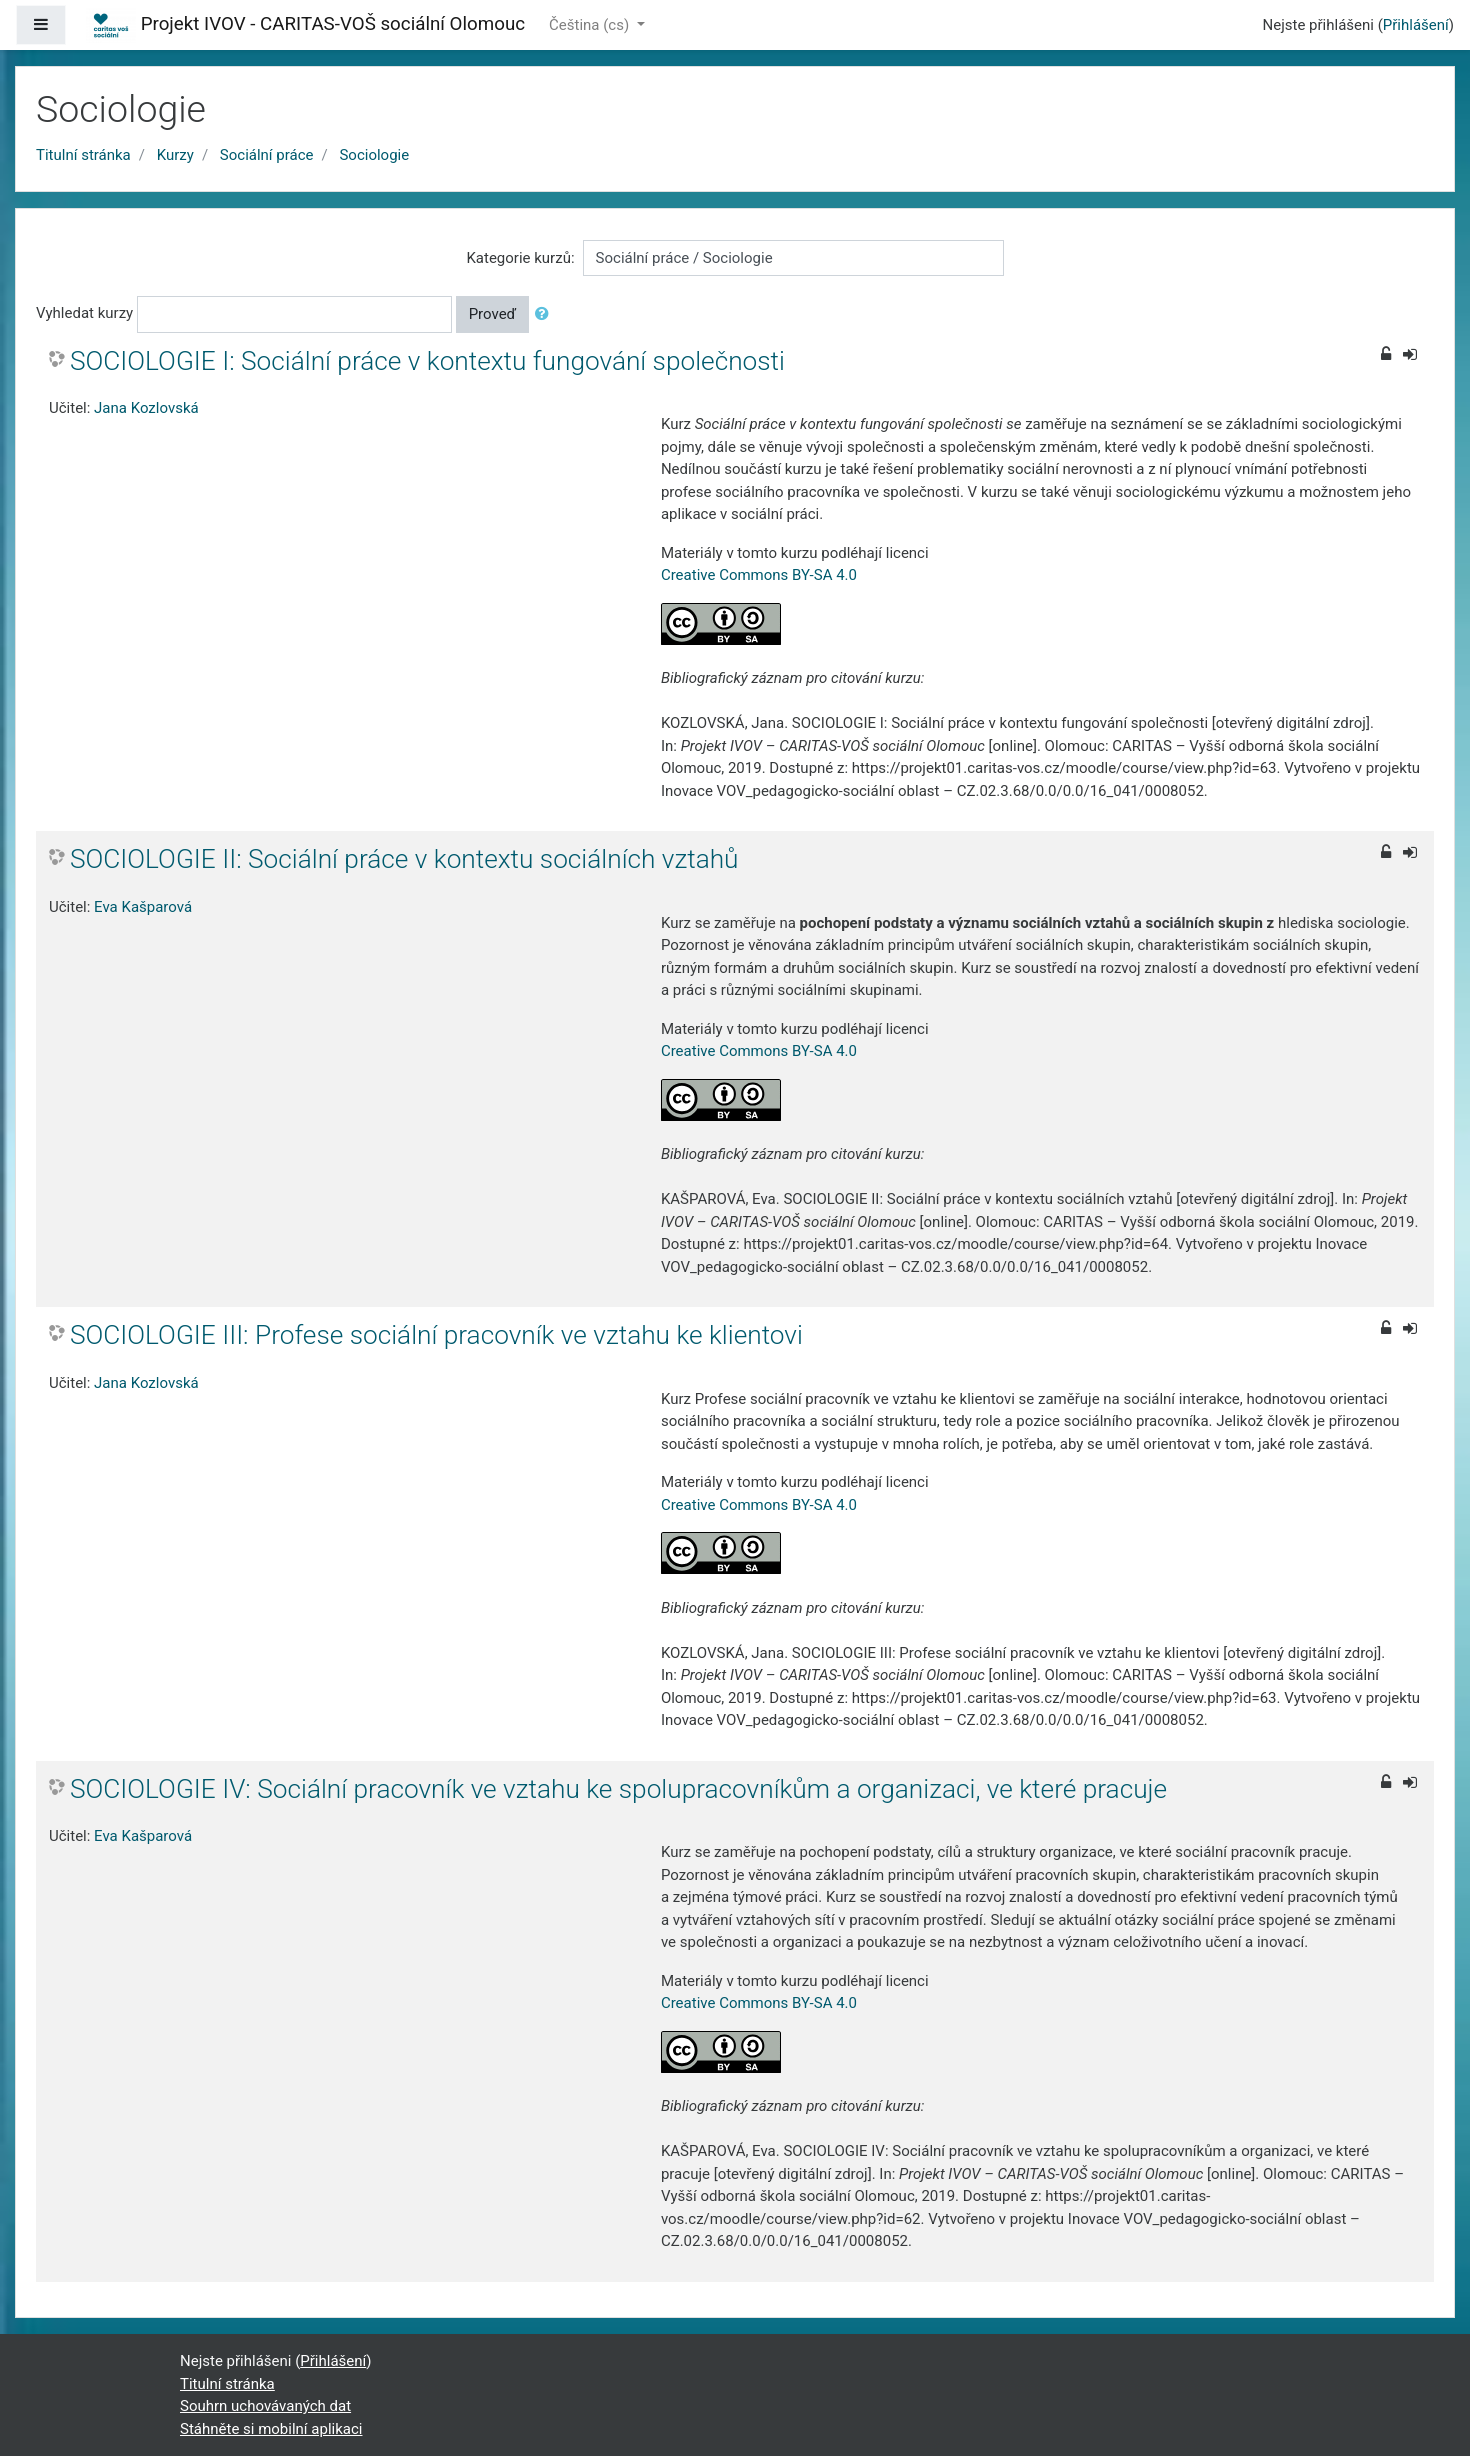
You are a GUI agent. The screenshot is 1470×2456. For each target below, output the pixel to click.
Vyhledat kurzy (84, 313)
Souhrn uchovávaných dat (265, 2406)
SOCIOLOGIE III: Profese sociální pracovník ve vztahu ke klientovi (436, 1335)
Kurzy (175, 155)
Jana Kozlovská (146, 408)
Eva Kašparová (143, 907)
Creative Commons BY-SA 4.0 (759, 575)
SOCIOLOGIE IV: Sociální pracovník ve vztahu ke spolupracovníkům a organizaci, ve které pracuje (618, 1789)
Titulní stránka (83, 155)
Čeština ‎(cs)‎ (591, 25)
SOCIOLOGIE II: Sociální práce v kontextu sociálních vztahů (404, 859)
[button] (546, 314)
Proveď (493, 314)
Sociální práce (267, 155)
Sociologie (374, 155)
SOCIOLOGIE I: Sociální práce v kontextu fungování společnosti (427, 361)
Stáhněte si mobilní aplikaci (271, 2429)
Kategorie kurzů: (520, 258)
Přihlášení (1416, 25)
